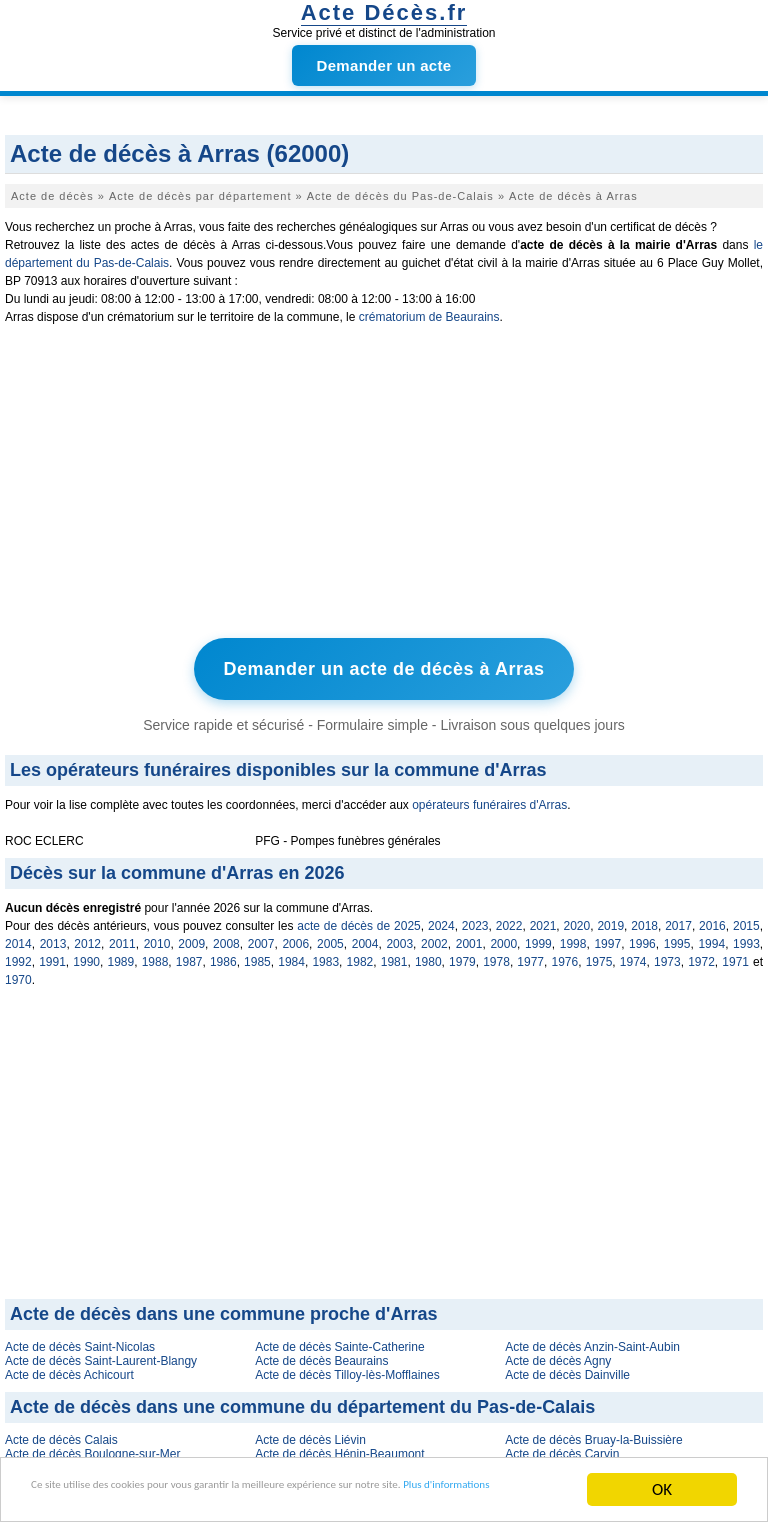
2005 (330, 937)
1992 (18, 955)
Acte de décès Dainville (567, 1368)
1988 (155, 955)
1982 (360, 955)
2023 (475, 919)
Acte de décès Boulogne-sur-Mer (92, 1447)
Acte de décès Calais (61, 1433)
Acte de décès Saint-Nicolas (80, 1340)
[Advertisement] (384, 486)
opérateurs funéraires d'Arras (489, 798)
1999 (538, 937)
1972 (701, 955)
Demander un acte (384, 65)
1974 (633, 955)
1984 (291, 955)
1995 (677, 937)
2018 (644, 919)
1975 (599, 955)
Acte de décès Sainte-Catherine (339, 1340)
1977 (530, 955)
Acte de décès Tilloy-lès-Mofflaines (347, 1368)
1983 (325, 955)
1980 (428, 955)
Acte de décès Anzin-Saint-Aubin (592, 1340)
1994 (711, 937)
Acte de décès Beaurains (321, 1354)
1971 (735, 955)
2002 (434, 937)
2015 (746, 919)
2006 (295, 937)
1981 (394, 955)
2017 (678, 919)
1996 (642, 937)
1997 (607, 937)
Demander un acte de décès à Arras (384, 666)
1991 (52, 955)
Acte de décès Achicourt (69, 1368)
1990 (86, 955)
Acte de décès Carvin (562, 1447)
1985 (257, 955)
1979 (462, 955)
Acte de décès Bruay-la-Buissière (593, 1433)
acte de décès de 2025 (358, 919)
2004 (365, 937)
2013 (53, 937)
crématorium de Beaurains (429, 317)
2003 (399, 937)
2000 (503, 937)
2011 (122, 937)
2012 (87, 937)
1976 (565, 955)
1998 (573, 937)
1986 (223, 955)
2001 (469, 937)
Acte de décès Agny (558, 1354)
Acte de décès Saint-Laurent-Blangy (101, 1354)
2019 (610, 919)
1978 (496, 955)
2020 (577, 919)
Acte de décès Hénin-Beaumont (339, 1447)
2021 (543, 919)
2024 (441, 919)
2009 (191, 937)
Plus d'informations (130, 1498)
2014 (18, 937)
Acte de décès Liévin (310, 1433)
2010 (157, 937)
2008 (226, 937)
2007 (261, 937)
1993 (746, 937)
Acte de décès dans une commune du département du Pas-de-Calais (302, 1400)
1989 (120, 955)
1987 (189, 955)
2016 (712, 919)
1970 (18, 973)
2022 (509, 919)
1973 (667, 955)
